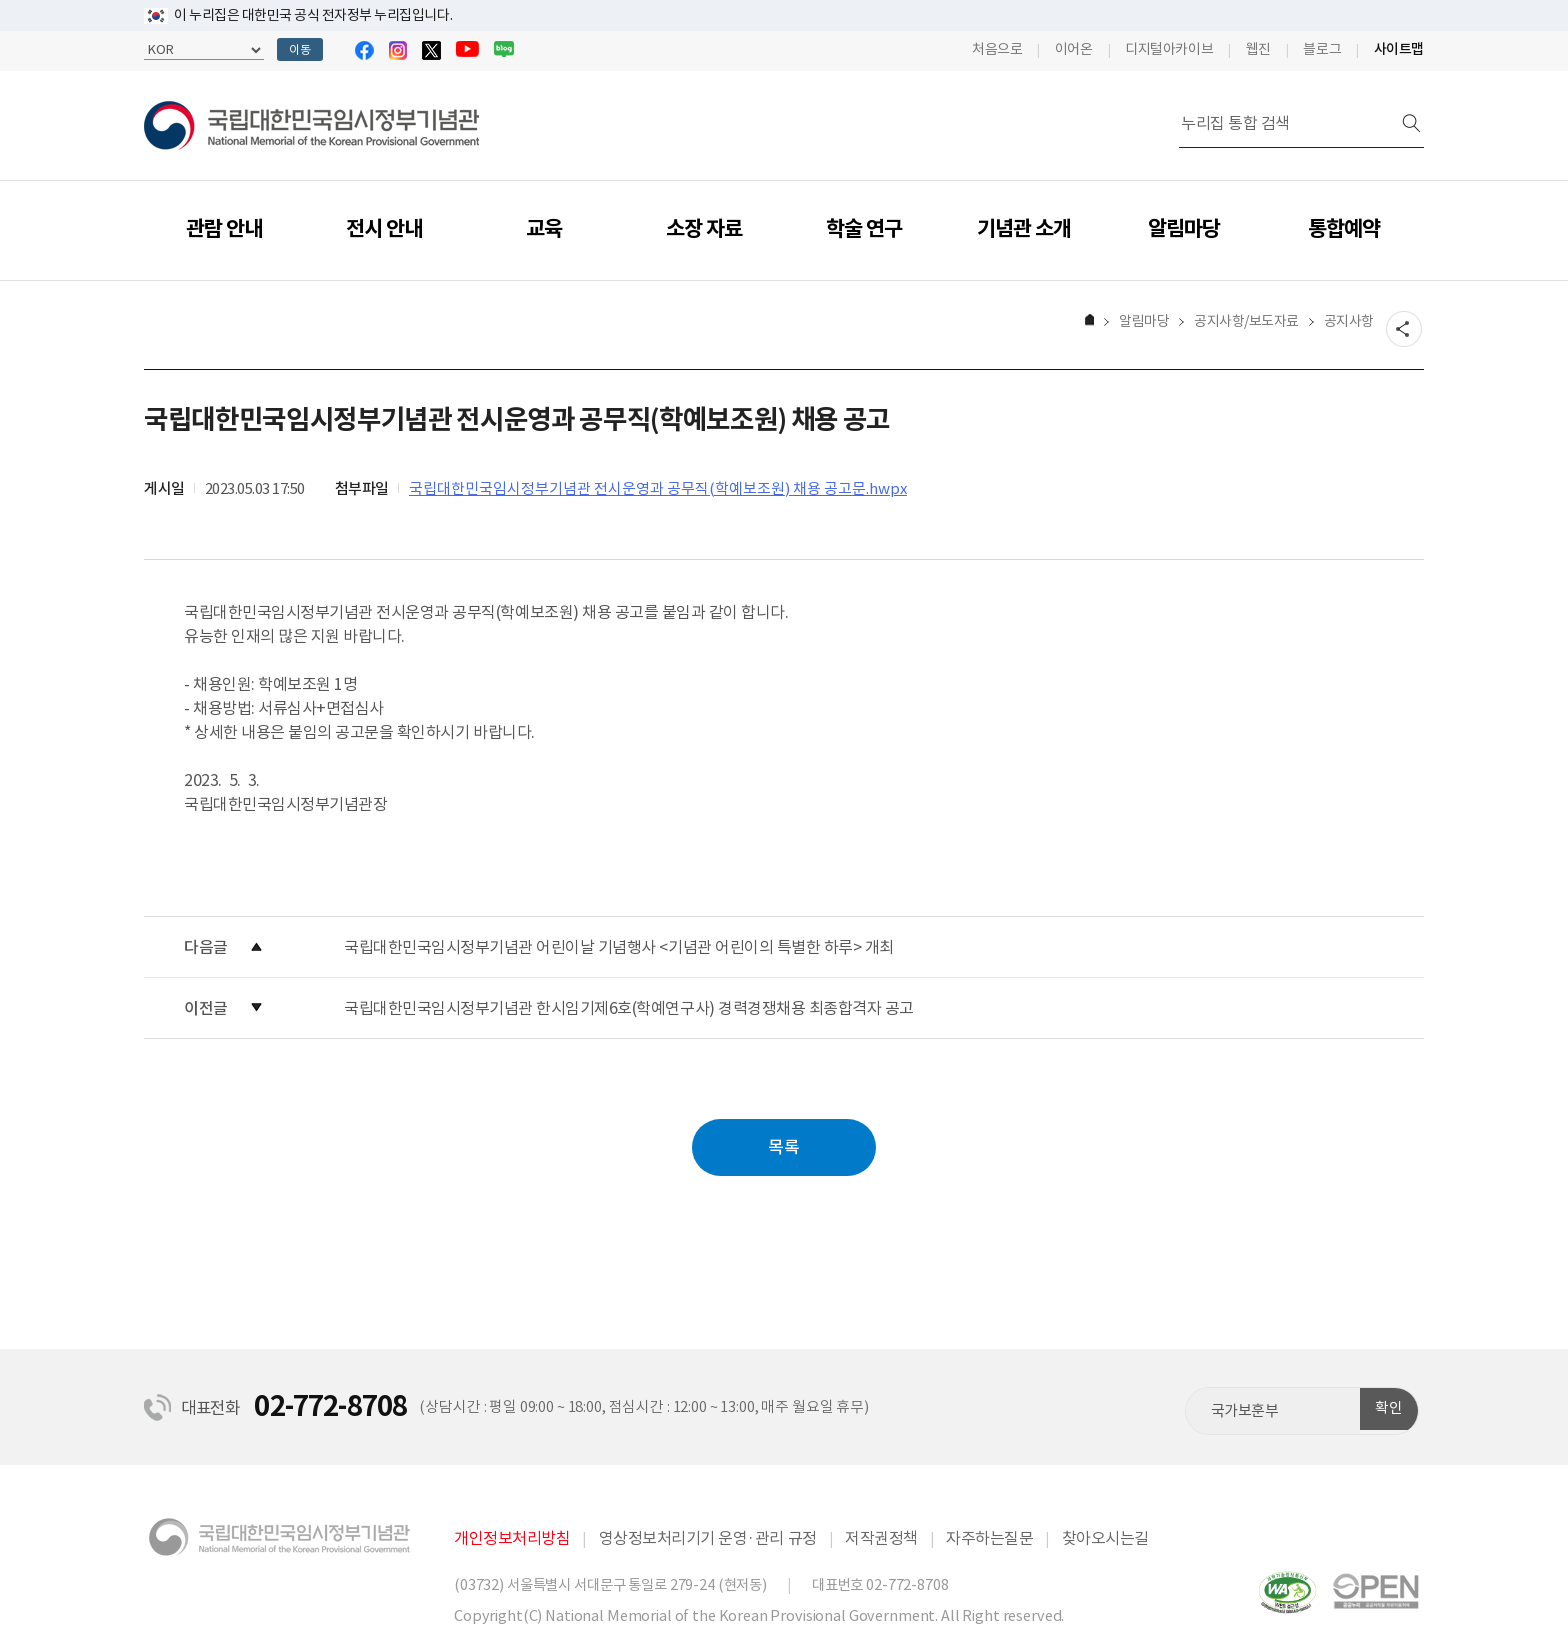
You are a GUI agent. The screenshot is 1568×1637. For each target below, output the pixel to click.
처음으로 (997, 49)
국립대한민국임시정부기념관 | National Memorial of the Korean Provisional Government (311, 125)
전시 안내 (384, 228)
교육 (544, 228)
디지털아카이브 (1169, 49)
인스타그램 (398, 50)
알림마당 (1184, 228)
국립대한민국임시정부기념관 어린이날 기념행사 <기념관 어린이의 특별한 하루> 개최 (619, 957)
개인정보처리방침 (512, 1556)
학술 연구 (864, 228)
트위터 (431, 50)
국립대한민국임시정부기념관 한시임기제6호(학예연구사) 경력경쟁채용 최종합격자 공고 (629, 1018)
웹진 (1258, 49)
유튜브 (467, 49)
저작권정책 (881, 1556)
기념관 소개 (1024, 228)
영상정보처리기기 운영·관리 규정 (708, 1556)
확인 (1392, 1418)
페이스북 (364, 50)
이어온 (1074, 49)
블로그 (504, 49)
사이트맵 (1399, 49)
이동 (300, 49)
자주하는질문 (989, 1556)
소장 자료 (704, 228)
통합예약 (1344, 228)
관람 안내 (224, 228)
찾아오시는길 (1105, 1556)
